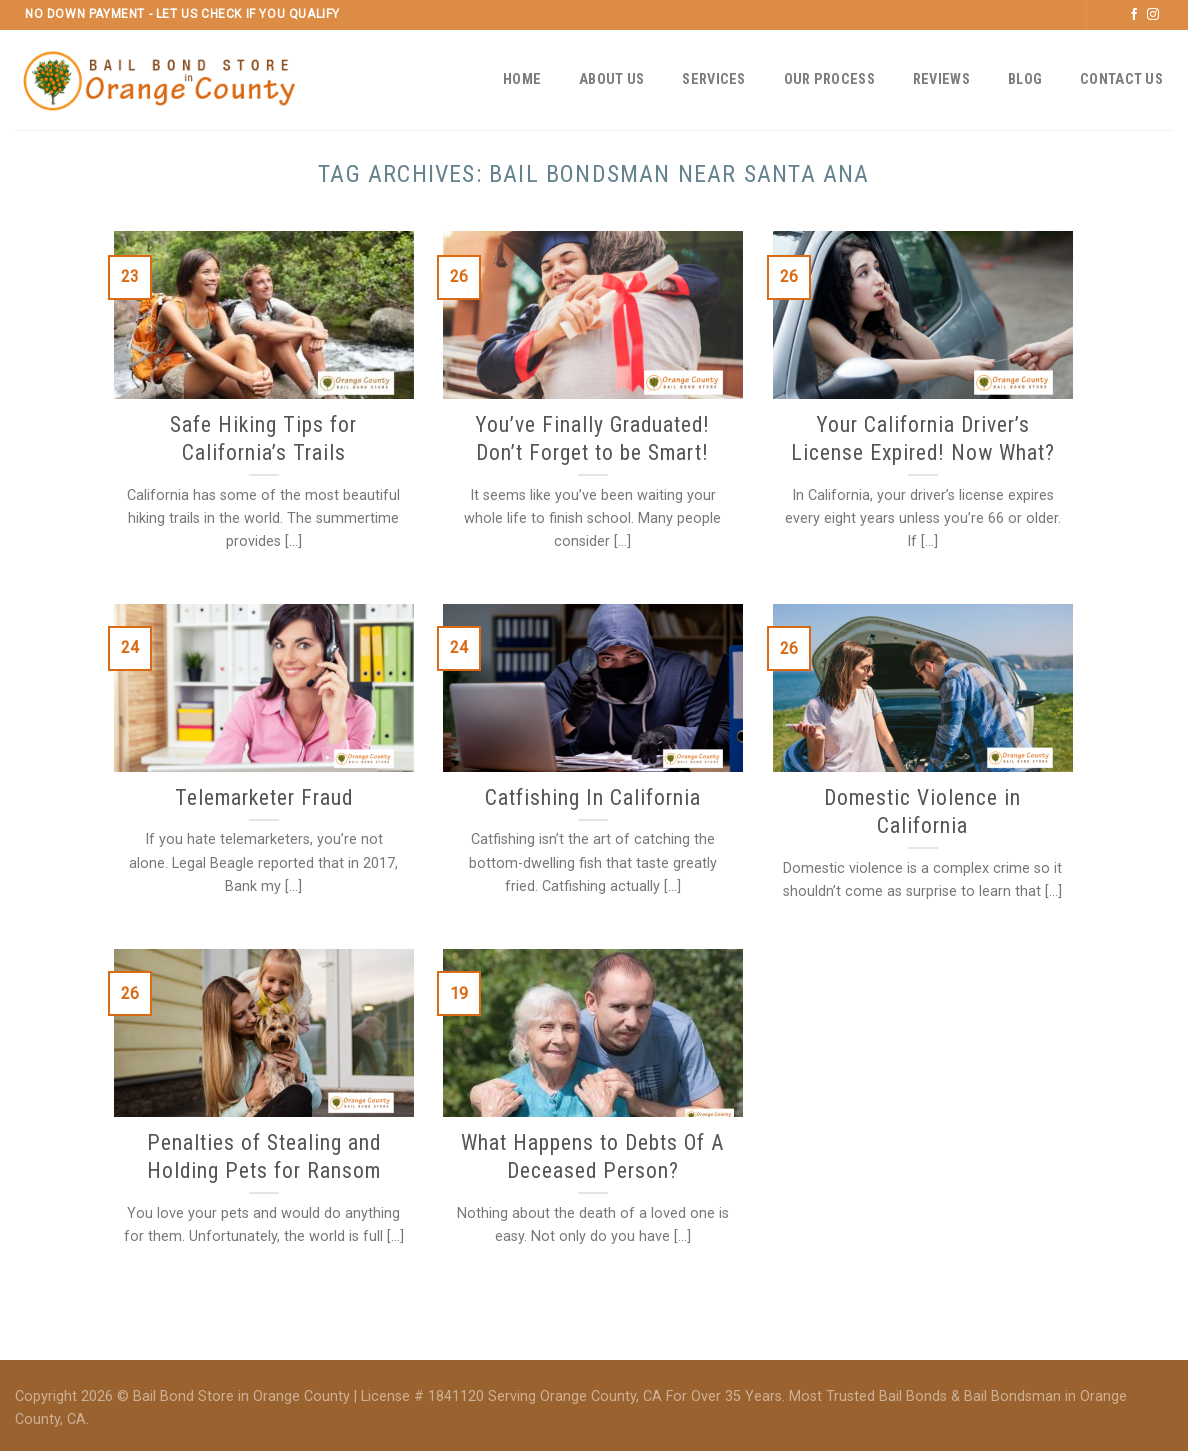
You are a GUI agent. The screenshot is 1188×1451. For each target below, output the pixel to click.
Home (522, 79)
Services (713, 79)
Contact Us (1121, 79)
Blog (1025, 79)
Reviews (941, 79)
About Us (611, 79)
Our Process (829, 79)
